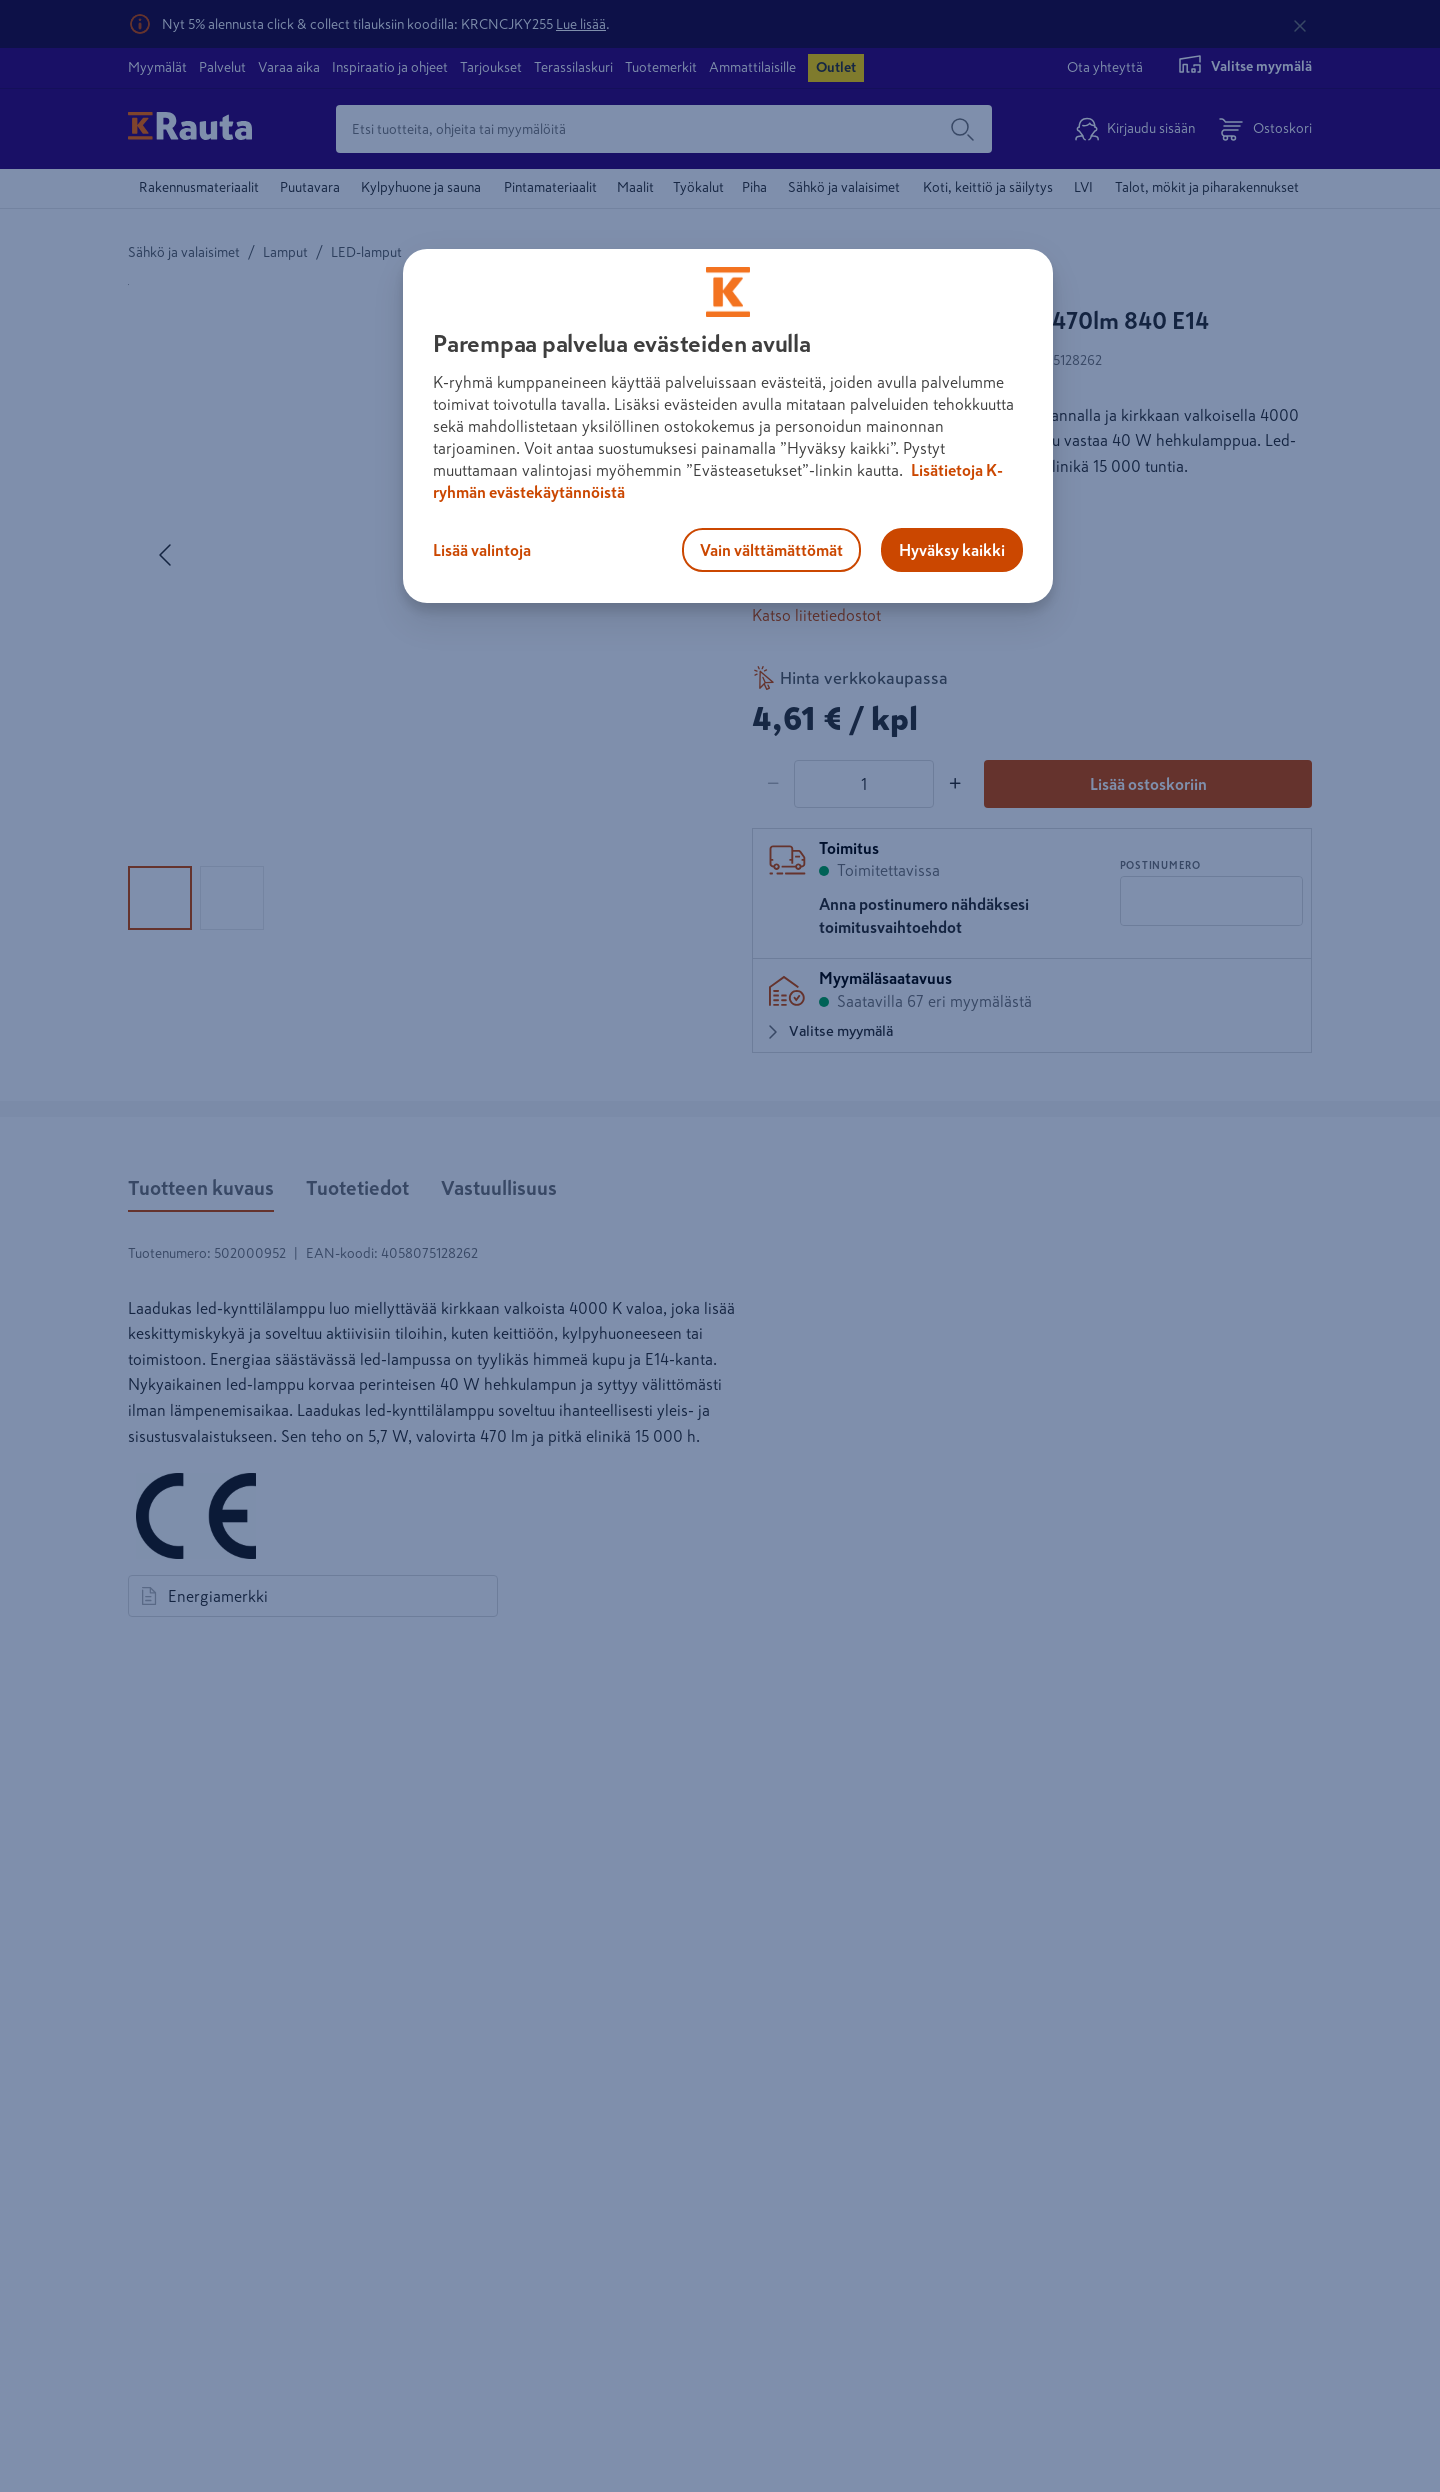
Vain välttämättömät (771, 550)
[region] (728, 426)
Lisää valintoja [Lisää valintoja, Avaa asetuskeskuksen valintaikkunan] (482, 550)
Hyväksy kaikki (952, 550)
